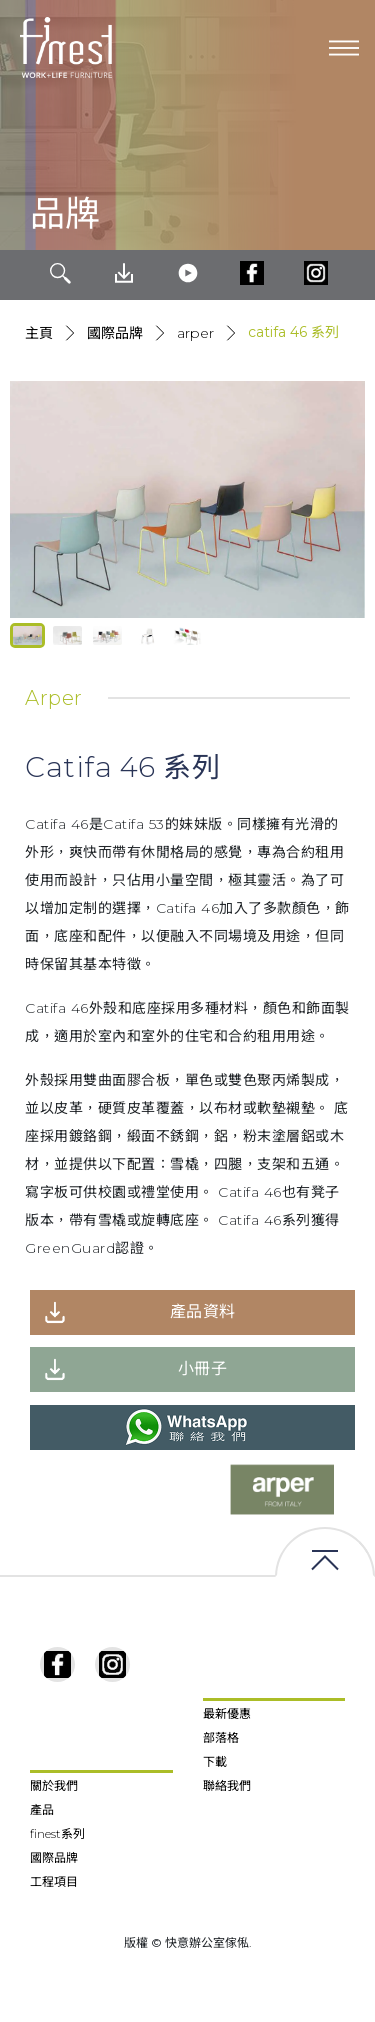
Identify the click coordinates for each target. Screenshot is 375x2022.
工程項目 (54, 1881)
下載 (215, 1761)
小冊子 (203, 1368)
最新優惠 (227, 1713)
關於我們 (54, 1785)
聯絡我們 (227, 1785)
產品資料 (203, 1311)
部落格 (221, 1737)
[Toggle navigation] (344, 48)
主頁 (39, 333)
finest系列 (57, 1833)
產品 (42, 1809)
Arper (195, 333)
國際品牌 (115, 333)
